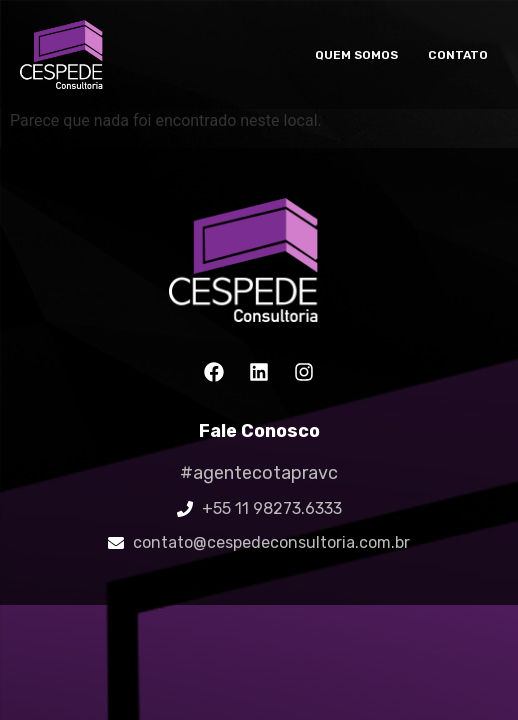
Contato (458, 55)
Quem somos (356, 55)
